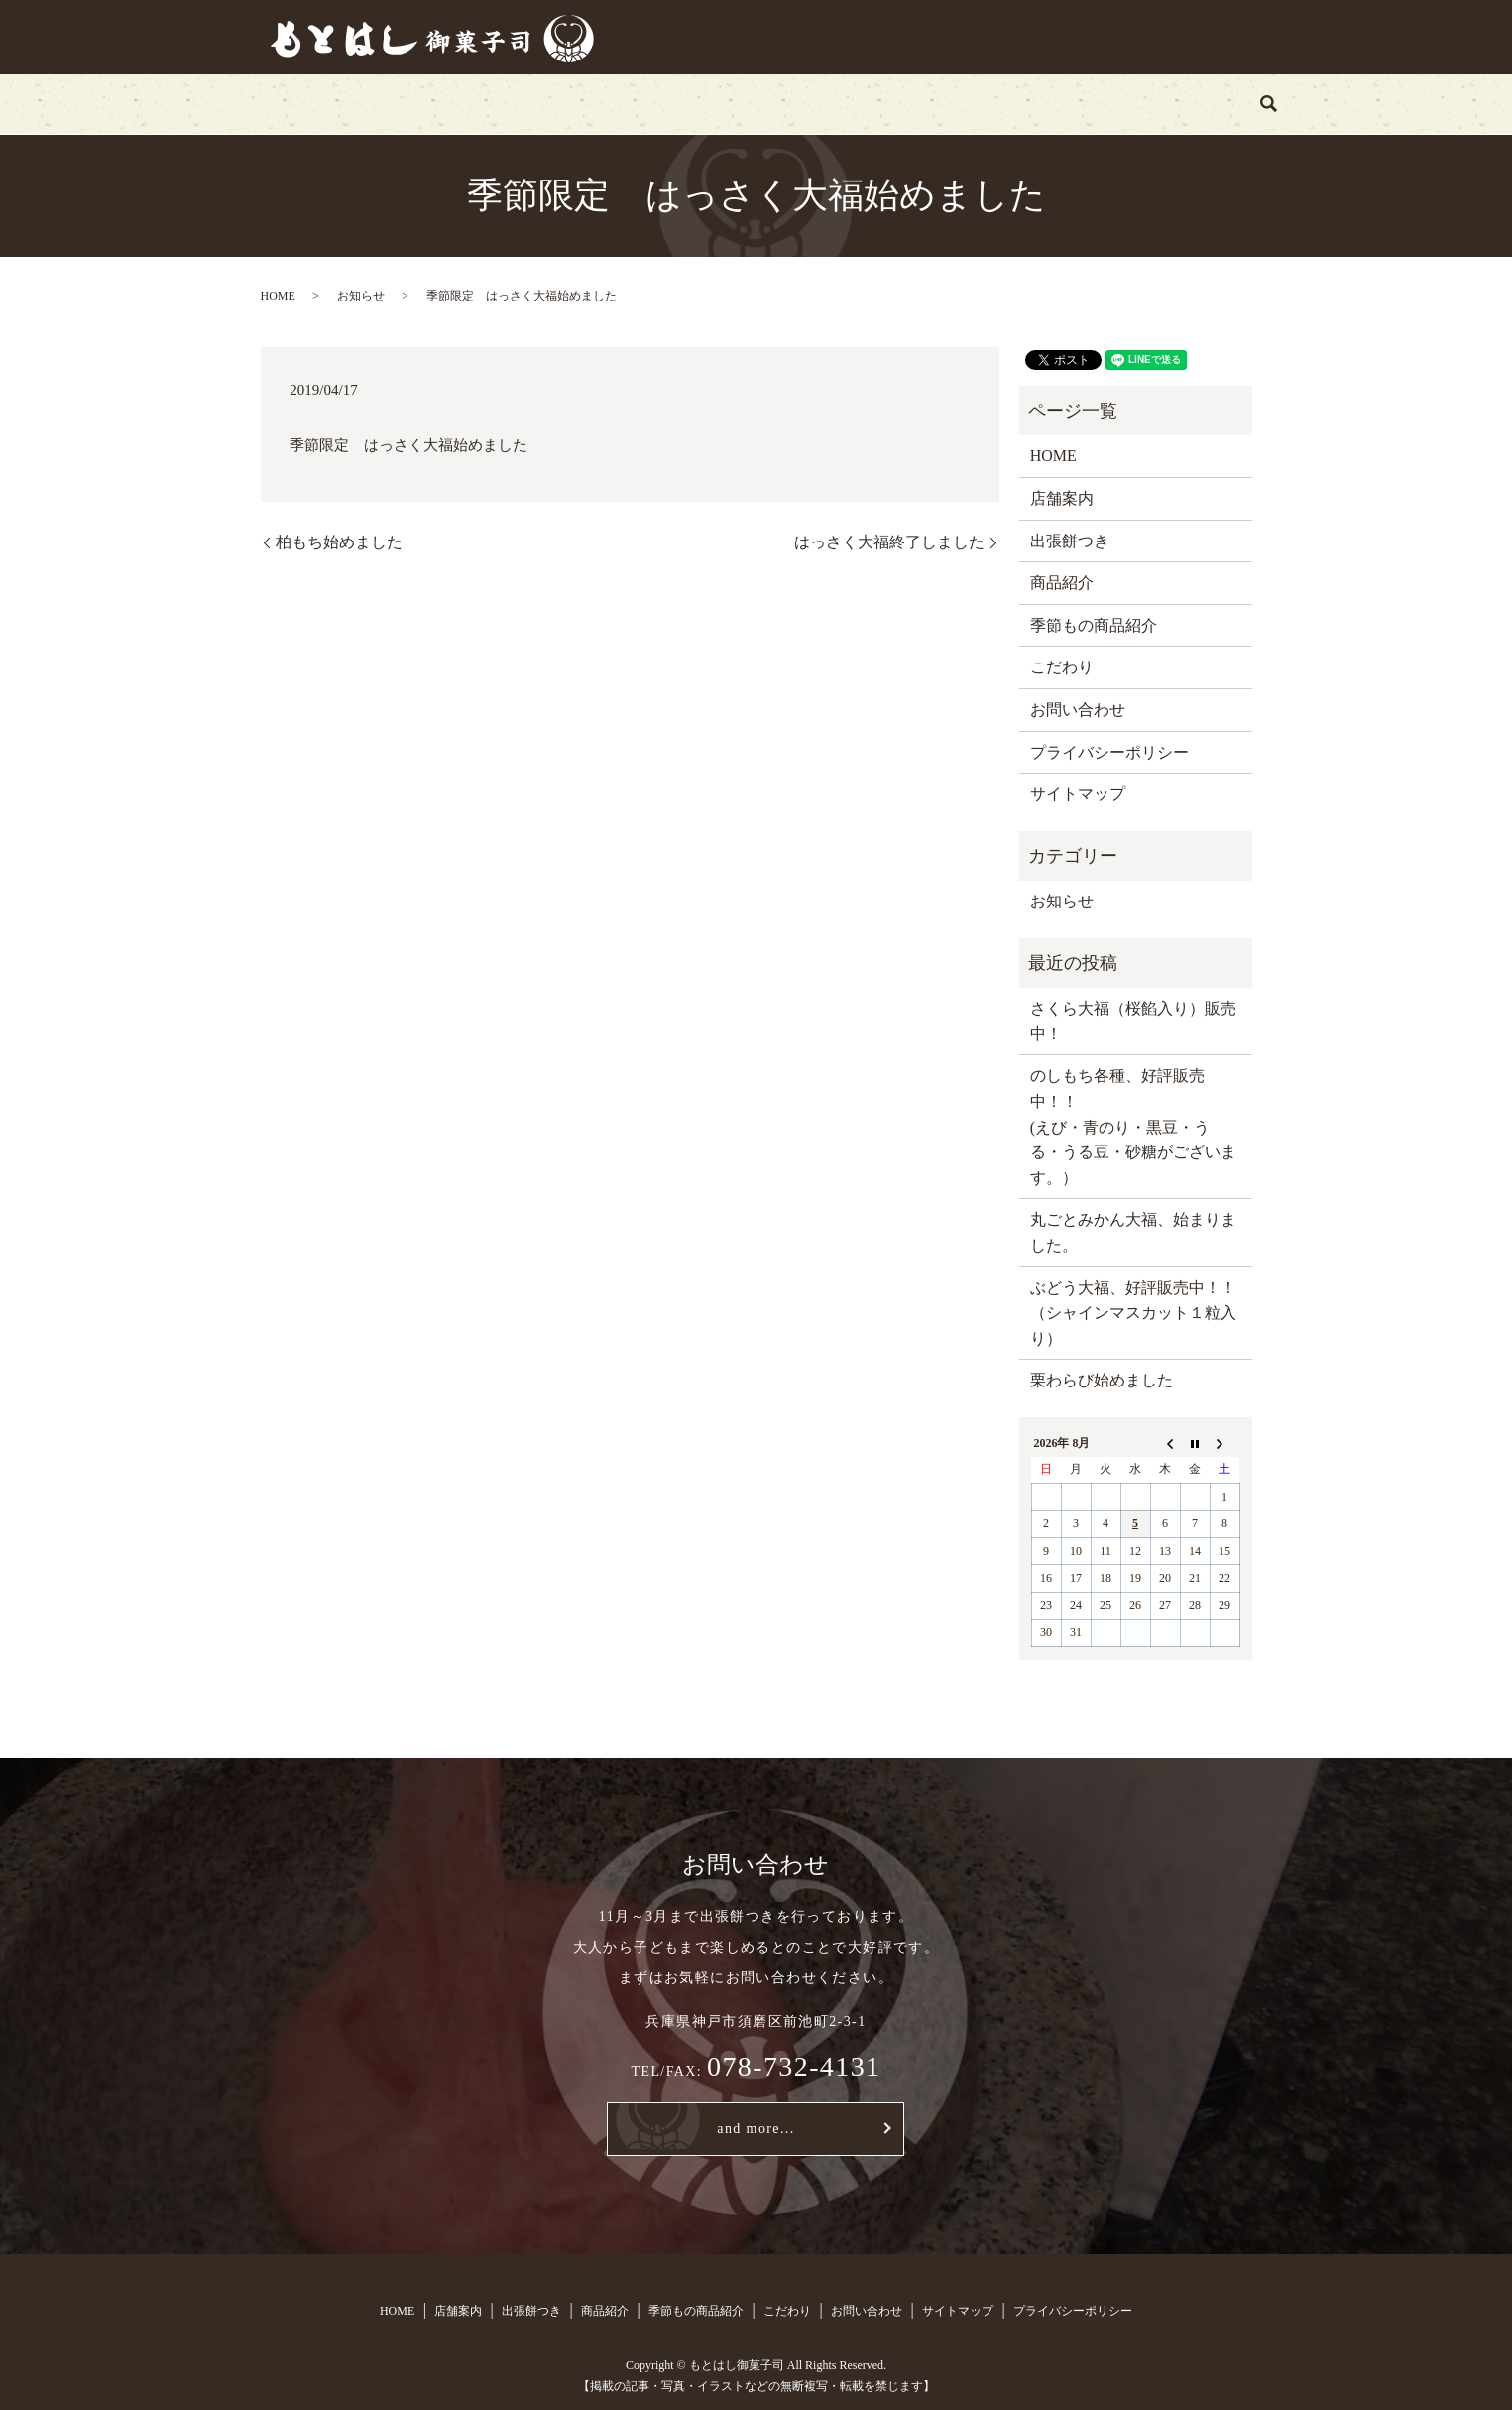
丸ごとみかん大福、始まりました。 (1133, 1232)
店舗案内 (457, 103)
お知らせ (361, 295)
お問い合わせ (1059, 103)
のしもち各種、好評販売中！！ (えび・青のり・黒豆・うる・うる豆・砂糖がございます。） (1133, 1126)
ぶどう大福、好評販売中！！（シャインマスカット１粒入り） (1133, 1313)
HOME (362, 103)
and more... (755, 2128)
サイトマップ (1077, 793)
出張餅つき (566, 103)
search (1160, 104)
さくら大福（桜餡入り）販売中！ (1133, 1021)
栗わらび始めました (1101, 1380)
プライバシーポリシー (1109, 752)
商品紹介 (676, 103)
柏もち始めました (339, 542)
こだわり (942, 103)
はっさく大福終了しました (889, 542)
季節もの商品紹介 (809, 103)
